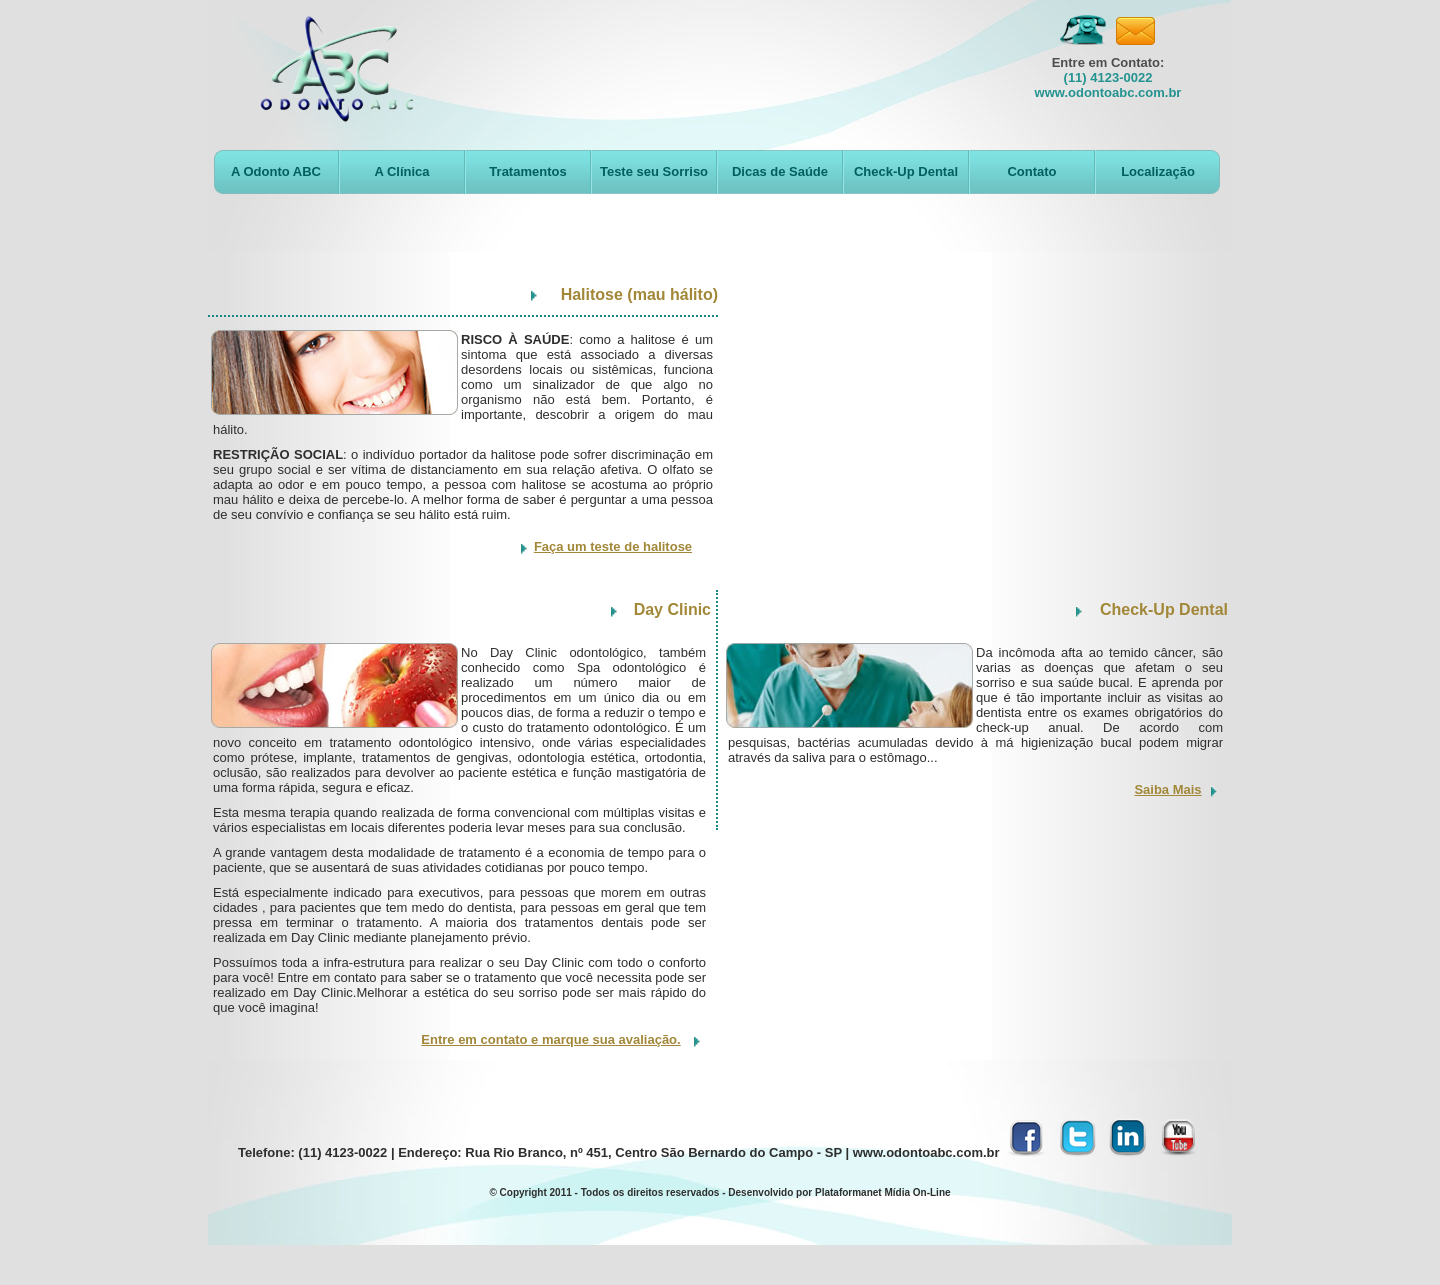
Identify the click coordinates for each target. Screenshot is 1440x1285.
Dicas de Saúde (780, 171)
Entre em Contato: (1108, 62)
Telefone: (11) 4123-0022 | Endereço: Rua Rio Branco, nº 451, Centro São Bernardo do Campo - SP (540, 1152)
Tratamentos (527, 171)
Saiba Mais (1167, 789)
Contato (1031, 171)
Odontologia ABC (336, 68)
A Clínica (401, 171)
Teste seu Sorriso (654, 171)
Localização (1158, 171)
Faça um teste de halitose (613, 546)
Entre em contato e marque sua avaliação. (550, 1039)
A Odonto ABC (276, 171)
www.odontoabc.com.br (1108, 92)
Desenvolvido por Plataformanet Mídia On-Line (839, 1192)
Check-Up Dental (906, 171)
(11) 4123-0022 (1108, 77)
